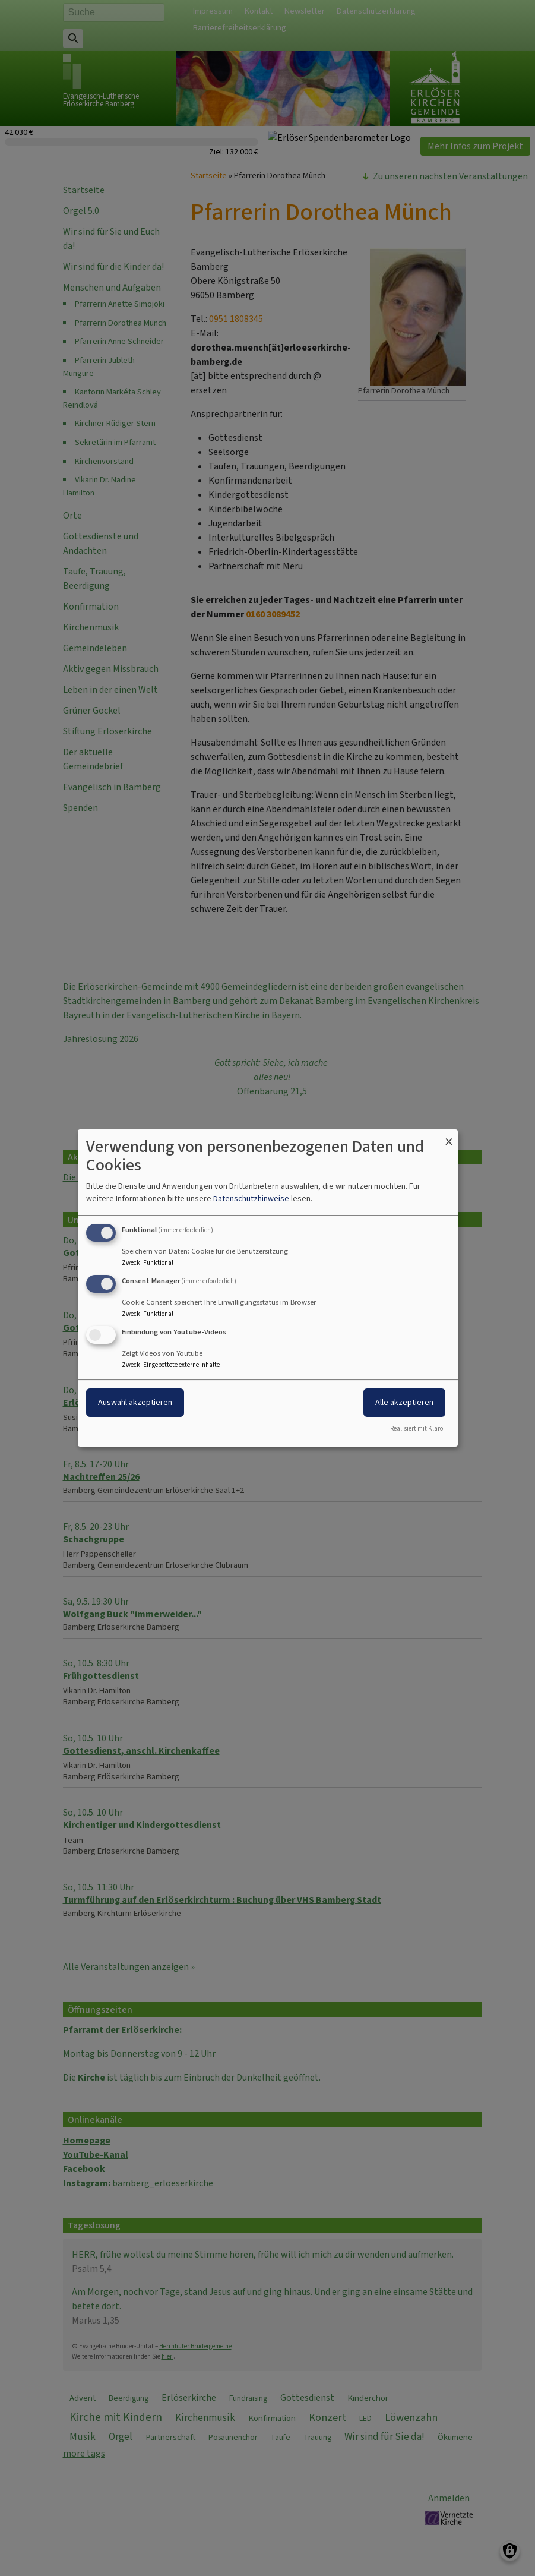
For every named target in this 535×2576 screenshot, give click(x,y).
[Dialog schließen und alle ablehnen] (449, 1136)
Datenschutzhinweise (251, 1198)
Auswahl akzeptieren (135, 1402)
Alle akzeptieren (404, 1402)
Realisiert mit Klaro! (417, 1428)
